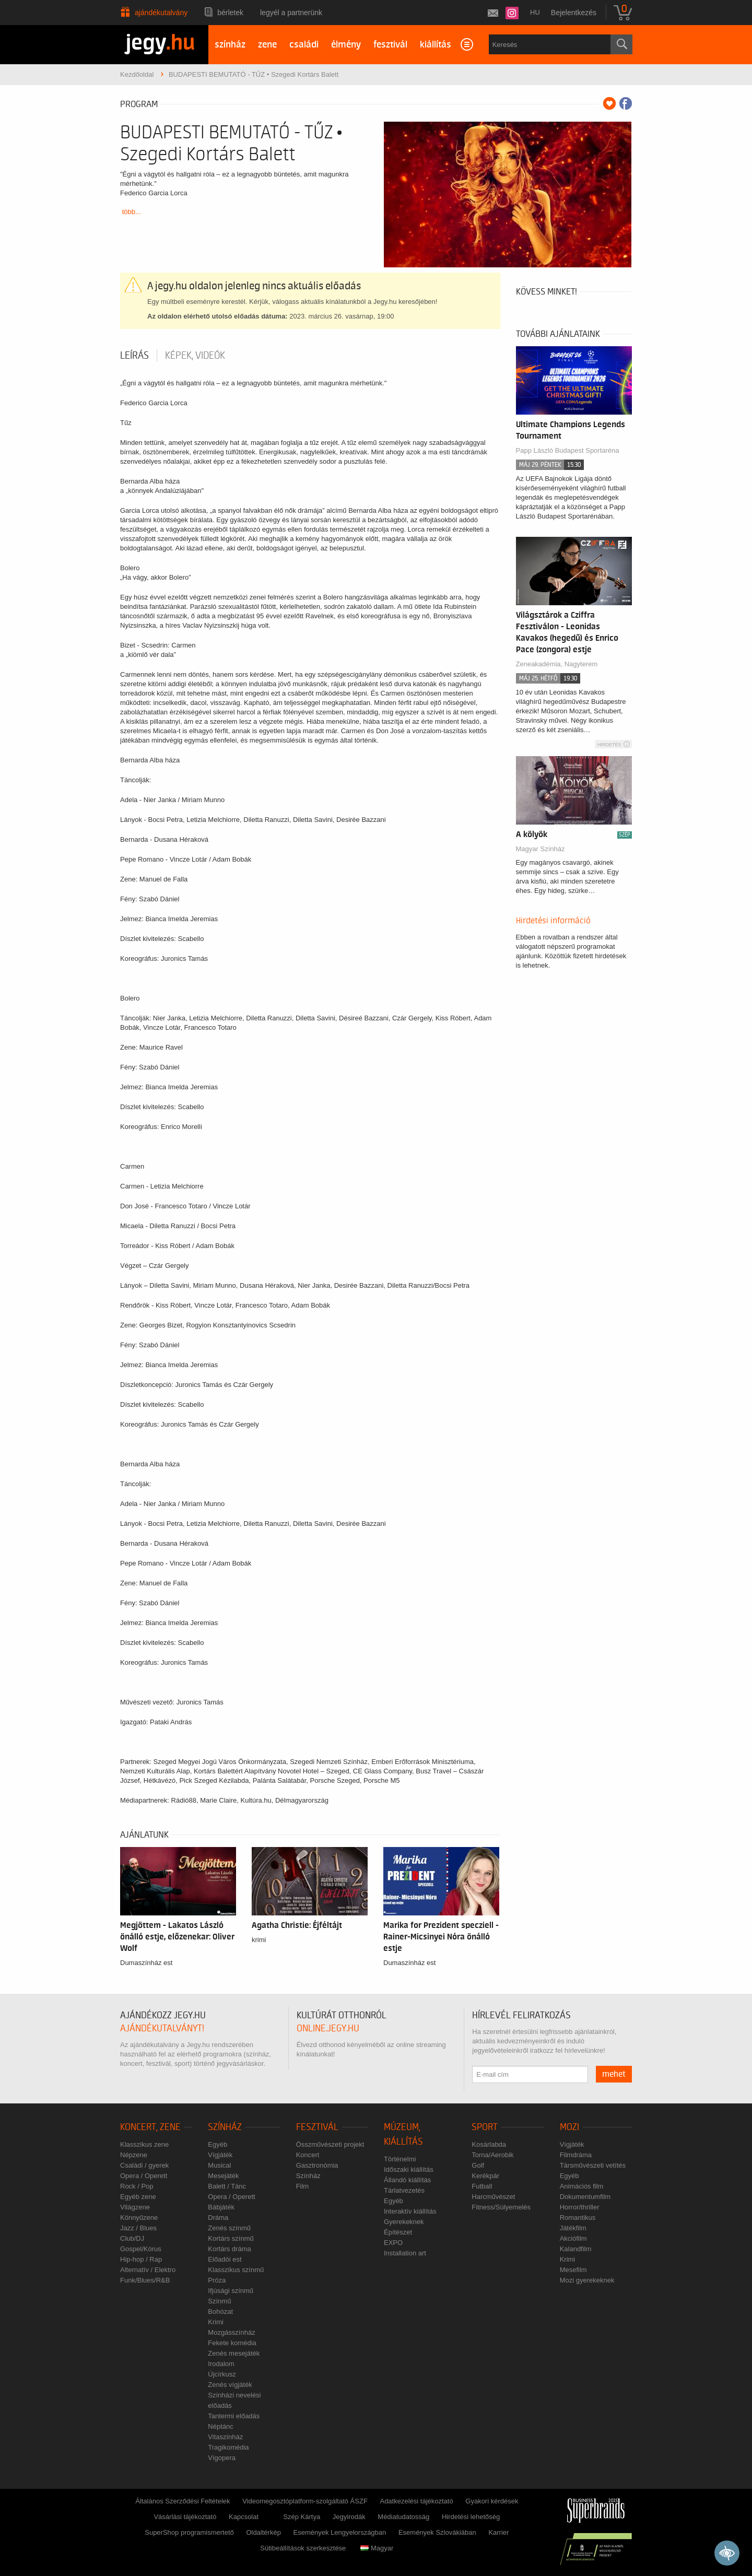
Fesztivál (317, 2127)
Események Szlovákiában (437, 2532)
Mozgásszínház (231, 2332)
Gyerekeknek (404, 2222)
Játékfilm (573, 2228)
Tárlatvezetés (404, 2190)
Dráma (218, 2217)
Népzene (133, 2155)
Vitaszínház (225, 2437)
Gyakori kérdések (491, 2501)
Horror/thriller (580, 2207)
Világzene (135, 2207)
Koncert (308, 2155)
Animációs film (582, 2186)
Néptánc (220, 2426)
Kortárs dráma (229, 2249)
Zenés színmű (229, 2228)
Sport (485, 2127)
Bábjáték (221, 2207)
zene (267, 44)
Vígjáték (220, 2155)
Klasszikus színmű (236, 2270)
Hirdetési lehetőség (471, 2517)
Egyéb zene (138, 2197)
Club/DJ (132, 2238)
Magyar (376, 2548)
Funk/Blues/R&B (145, 2280)
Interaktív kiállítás (410, 2211)
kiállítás (435, 44)
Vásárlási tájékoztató (185, 2517)
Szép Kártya (301, 2517)
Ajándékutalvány (161, 12)
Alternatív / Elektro (147, 2270)
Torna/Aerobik (492, 2155)
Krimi (216, 2322)
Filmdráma (576, 2155)
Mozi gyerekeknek (587, 2280)
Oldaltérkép (263, 2532)
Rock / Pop (137, 2186)
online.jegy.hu (328, 2028)
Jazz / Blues (138, 2228)
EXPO (393, 2242)
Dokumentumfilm (585, 2197)
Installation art (405, 2253)
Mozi (569, 2127)
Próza (217, 2280)
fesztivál (390, 44)
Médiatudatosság (403, 2517)
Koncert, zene (150, 2127)
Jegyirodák (349, 2517)
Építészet (398, 2232)
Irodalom (221, 2364)
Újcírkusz (222, 2374)
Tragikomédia (228, 2447)
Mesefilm (573, 2270)
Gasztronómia (317, 2165)
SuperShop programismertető (189, 2532)
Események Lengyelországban (339, 2532)
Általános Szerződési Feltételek (182, 2501)
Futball (482, 2186)
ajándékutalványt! (162, 2028)
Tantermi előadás (234, 2416)
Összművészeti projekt (330, 2144)
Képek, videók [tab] (195, 355)
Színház (225, 2127)
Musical (219, 2165)
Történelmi (400, 2159)
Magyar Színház (540, 849)
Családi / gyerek (144, 2165)
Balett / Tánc (227, 2186)
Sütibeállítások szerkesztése (303, 2548)
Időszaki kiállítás (408, 2169)
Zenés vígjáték (230, 2385)
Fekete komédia (232, 2343)
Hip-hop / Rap (141, 2259)
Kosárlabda (489, 2144)
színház (230, 44)
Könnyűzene (139, 2217)
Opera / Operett (143, 2176)
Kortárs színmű (230, 2238)
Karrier (498, 2532)
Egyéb (217, 2144)
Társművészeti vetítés (593, 2165)
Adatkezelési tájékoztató (416, 2501)
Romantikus (578, 2217)
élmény (346, 44)
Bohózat (220, 2311)
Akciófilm (573, 2238)
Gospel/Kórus (140, 2249)
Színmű (219, 2301)
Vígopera (222, 2458)
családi (304, 44)
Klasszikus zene (144, 2144)
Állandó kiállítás (407, 2180)
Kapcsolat (243, 2517)
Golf (478, 2165)
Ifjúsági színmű (230, 2291)
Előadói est (224, 2259)
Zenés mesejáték (234, 2353)
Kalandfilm (576, 2249)
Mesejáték (223, 2176)
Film (302, 2186)
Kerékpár (485, 2176)
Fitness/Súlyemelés (501, 2207)
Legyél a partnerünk (291, 12)
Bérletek (230, 12)
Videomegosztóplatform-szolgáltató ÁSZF (305, 2501)
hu (535, 12)
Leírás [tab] (134, 355)
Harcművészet (493, 2197)
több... (131, 212)
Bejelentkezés (573, 12)
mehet (614, 2074)
